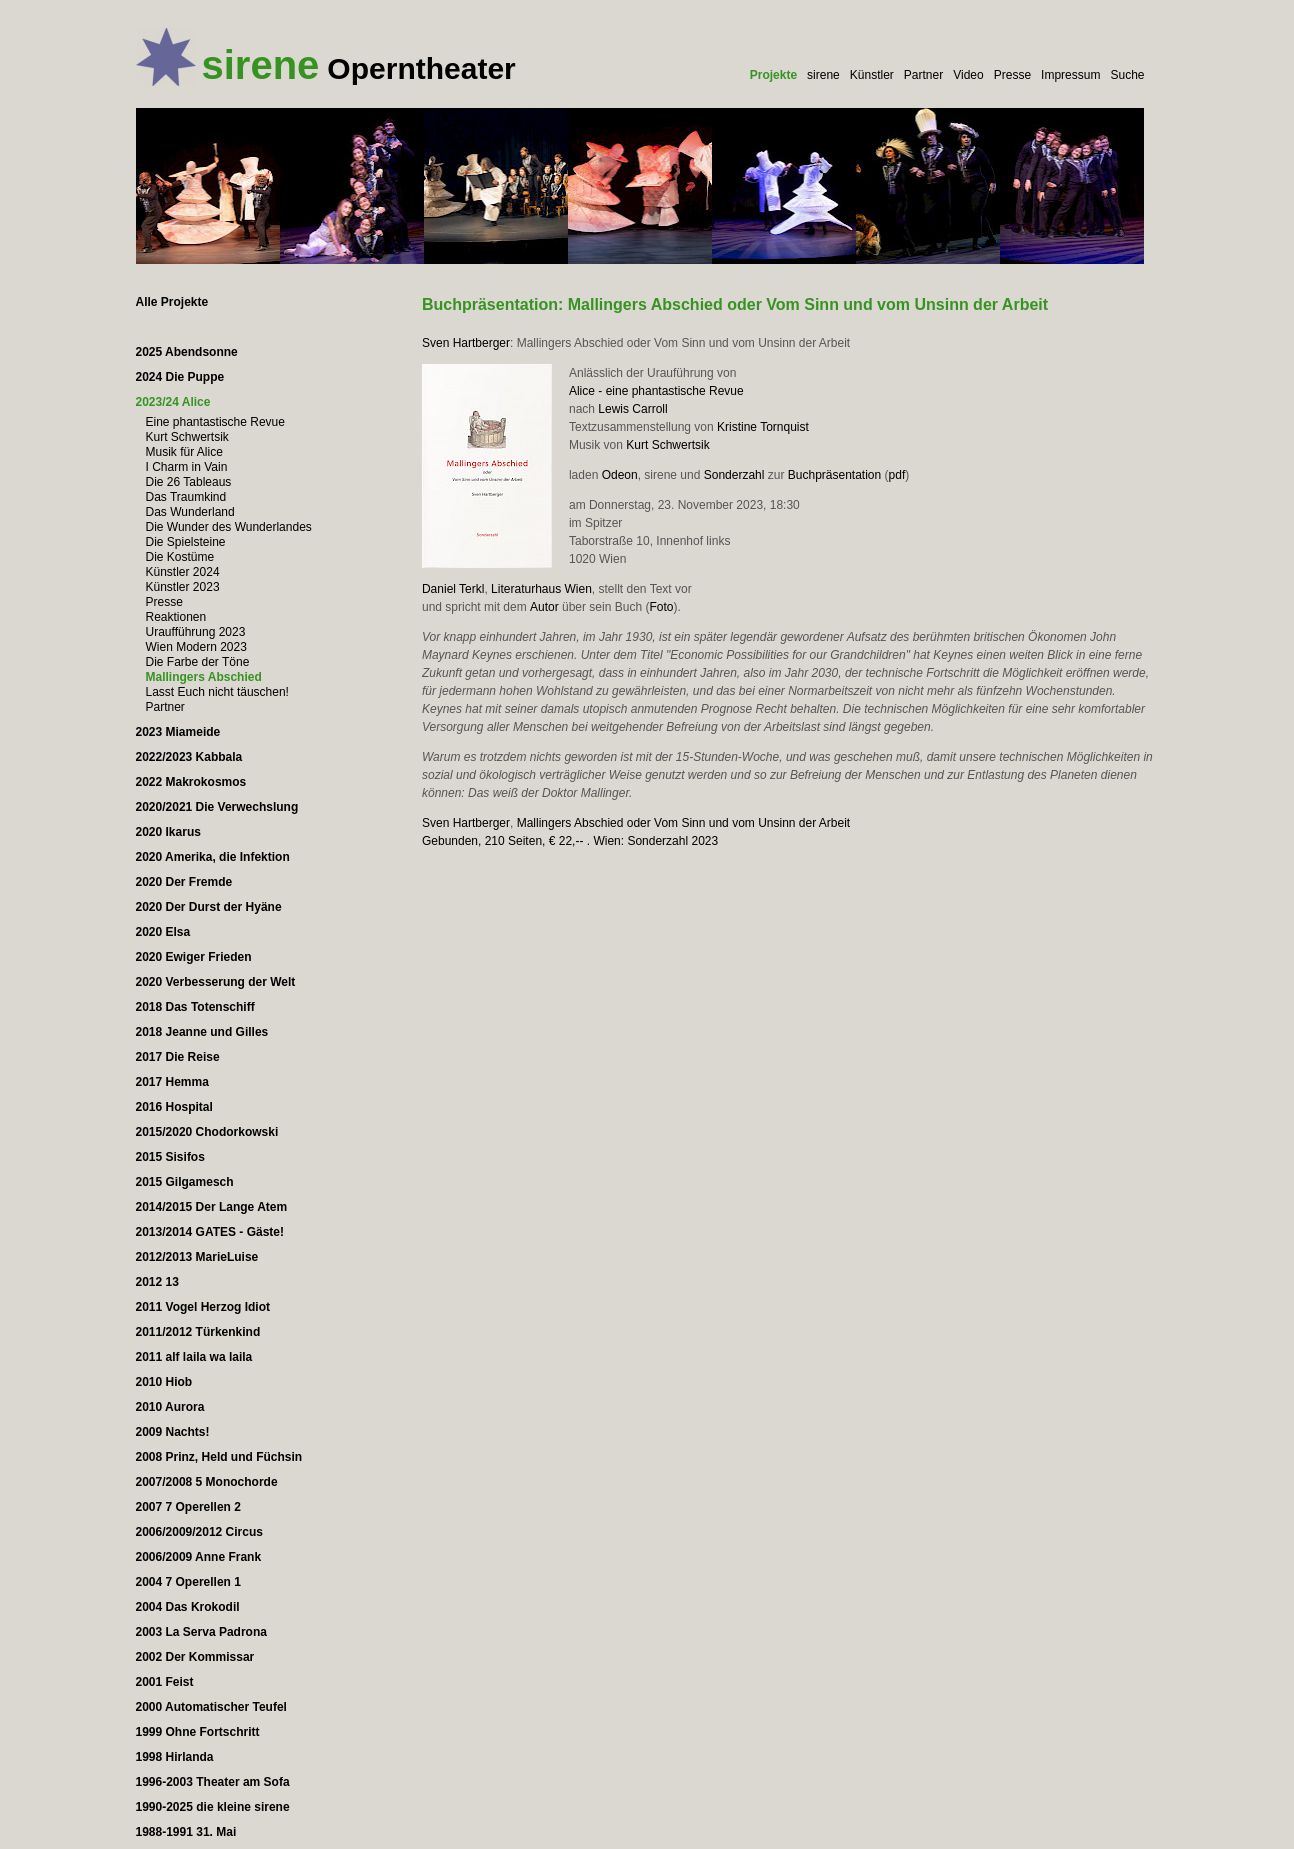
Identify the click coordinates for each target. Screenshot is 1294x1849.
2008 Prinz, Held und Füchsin (219, 1457)
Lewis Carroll (632, 409)
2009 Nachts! (173, 1432)
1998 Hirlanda (175, 1757)
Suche (1127, 75)
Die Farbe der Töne (198, 662)
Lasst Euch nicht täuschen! (217, 692)
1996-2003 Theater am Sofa (213, 1782)
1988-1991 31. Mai (186, 1832)
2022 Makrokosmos (191, 782)
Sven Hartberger (466, 343)
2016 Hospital (174, 1107)
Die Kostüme (180, 557)
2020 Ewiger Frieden (194, 957)
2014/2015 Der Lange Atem (212, 1207)
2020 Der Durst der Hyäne (209, 907)
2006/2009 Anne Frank (199, 1557)
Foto (661, 607)
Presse (1012, 75)
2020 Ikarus (168, 832)
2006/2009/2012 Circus (199, 1532)
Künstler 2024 (183, 572)
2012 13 (157, 1282)
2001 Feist (165, 1682)
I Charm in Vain (187, 467)
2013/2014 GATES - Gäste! (210, 1232)
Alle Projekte (172, 302)
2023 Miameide (178, 732)
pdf (897, 475)
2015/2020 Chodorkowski (207, 1132)
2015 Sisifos (170, 1157)
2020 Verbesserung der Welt (216, 982)
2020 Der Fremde (184, 882)
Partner (923, 75)
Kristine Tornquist (763, 427)
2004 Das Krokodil (188, 1607)
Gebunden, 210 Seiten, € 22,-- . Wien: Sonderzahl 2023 (570, 841)
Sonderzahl (734, 475)
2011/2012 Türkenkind (198, 1332)
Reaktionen (176, 617)
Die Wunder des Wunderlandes (229, 527)
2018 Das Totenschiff (195, 1007)
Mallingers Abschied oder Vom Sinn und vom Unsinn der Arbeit (684, 823)
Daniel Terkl (453, 589)
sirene (823, 75)
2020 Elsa (163, 932)
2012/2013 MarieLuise (197, 1257)
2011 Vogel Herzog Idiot (203, 1307)
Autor (544, 607)
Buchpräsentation (834, 475)
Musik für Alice (184, 452)
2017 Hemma (172, 1082)
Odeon (620, 475)
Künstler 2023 (183, 587)
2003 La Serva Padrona (201, 1632)
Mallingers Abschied (204, 677)
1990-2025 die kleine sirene (213, 1807)
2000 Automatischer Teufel (211, 1707)
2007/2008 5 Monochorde (207, 1482)
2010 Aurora (170, 1407)
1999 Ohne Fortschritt (198, 1732)
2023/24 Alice (173, 402)
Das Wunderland (190, 512)
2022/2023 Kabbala (189, 757)
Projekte (773, 75)
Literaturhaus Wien (541, 589)
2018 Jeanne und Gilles (202, 1032)
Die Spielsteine (186, 542)
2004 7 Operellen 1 (188, 1582)
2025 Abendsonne (187, 352)
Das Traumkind (186, 497)
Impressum (1070, 75)
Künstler (872, 75)
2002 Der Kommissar (195, 1657)
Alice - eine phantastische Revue (656, 391)
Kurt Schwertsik (667, 445)
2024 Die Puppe (180, 377)
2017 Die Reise (178, 1057)
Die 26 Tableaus (189, 482)
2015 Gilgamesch (185, 1182)
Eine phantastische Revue (215, 422)
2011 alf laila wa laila (194, 1357)
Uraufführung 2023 (196, 632)
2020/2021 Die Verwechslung (217, 807)
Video (968, 75)
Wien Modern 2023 (196, 647)
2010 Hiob (164, 1382)
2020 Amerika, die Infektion (213, 857)
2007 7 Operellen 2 (188, 1507)
